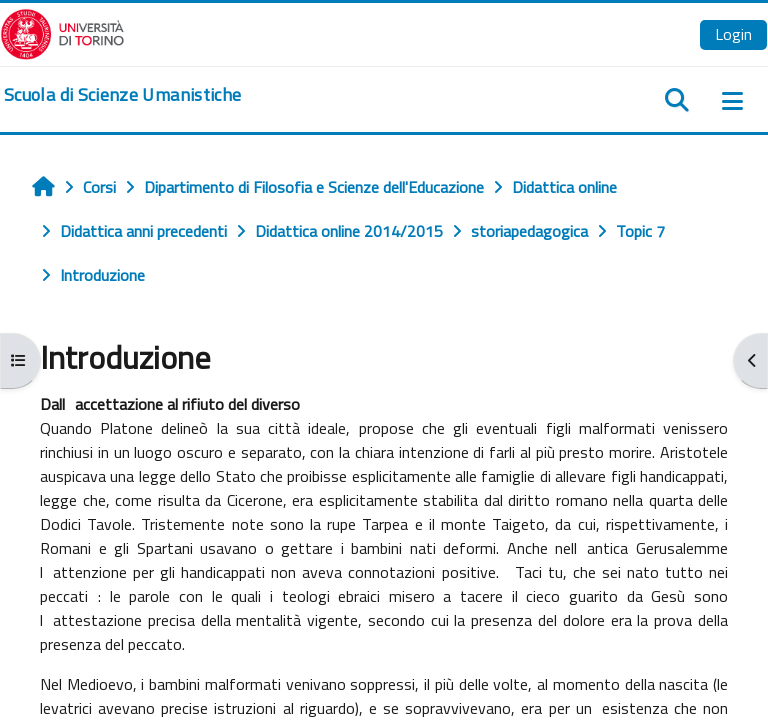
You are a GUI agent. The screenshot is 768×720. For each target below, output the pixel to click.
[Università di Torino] (62, 32)
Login (733, 34)
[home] (122, 95)
